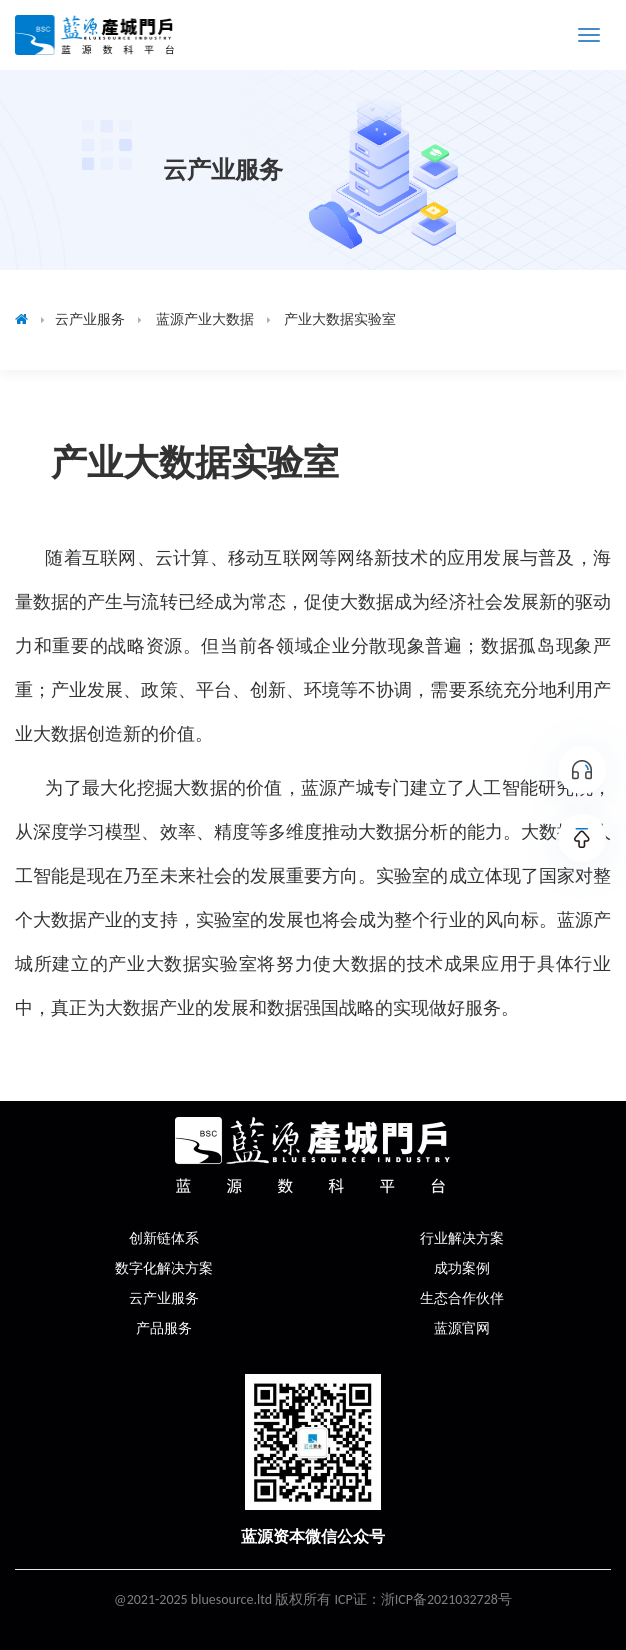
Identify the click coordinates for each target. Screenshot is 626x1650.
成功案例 (462, 1268)
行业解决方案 (462, 1238)
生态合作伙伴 (462, 1298)
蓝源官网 (462, 1328)
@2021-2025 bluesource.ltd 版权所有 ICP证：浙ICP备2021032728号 (313, 1599)
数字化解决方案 (164, 1268)
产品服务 (164, 1328)
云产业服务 (164, 1298)
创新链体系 (164, 1238)
